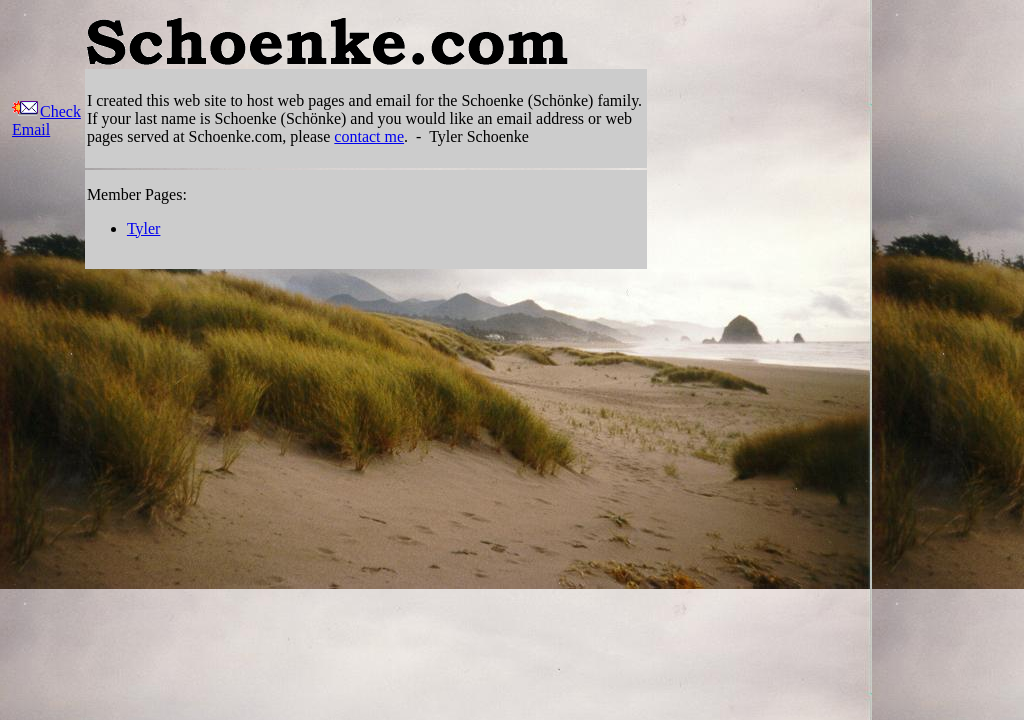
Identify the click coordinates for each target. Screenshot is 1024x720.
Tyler (144, 228)
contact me (369, 136)
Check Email (46, 120)
